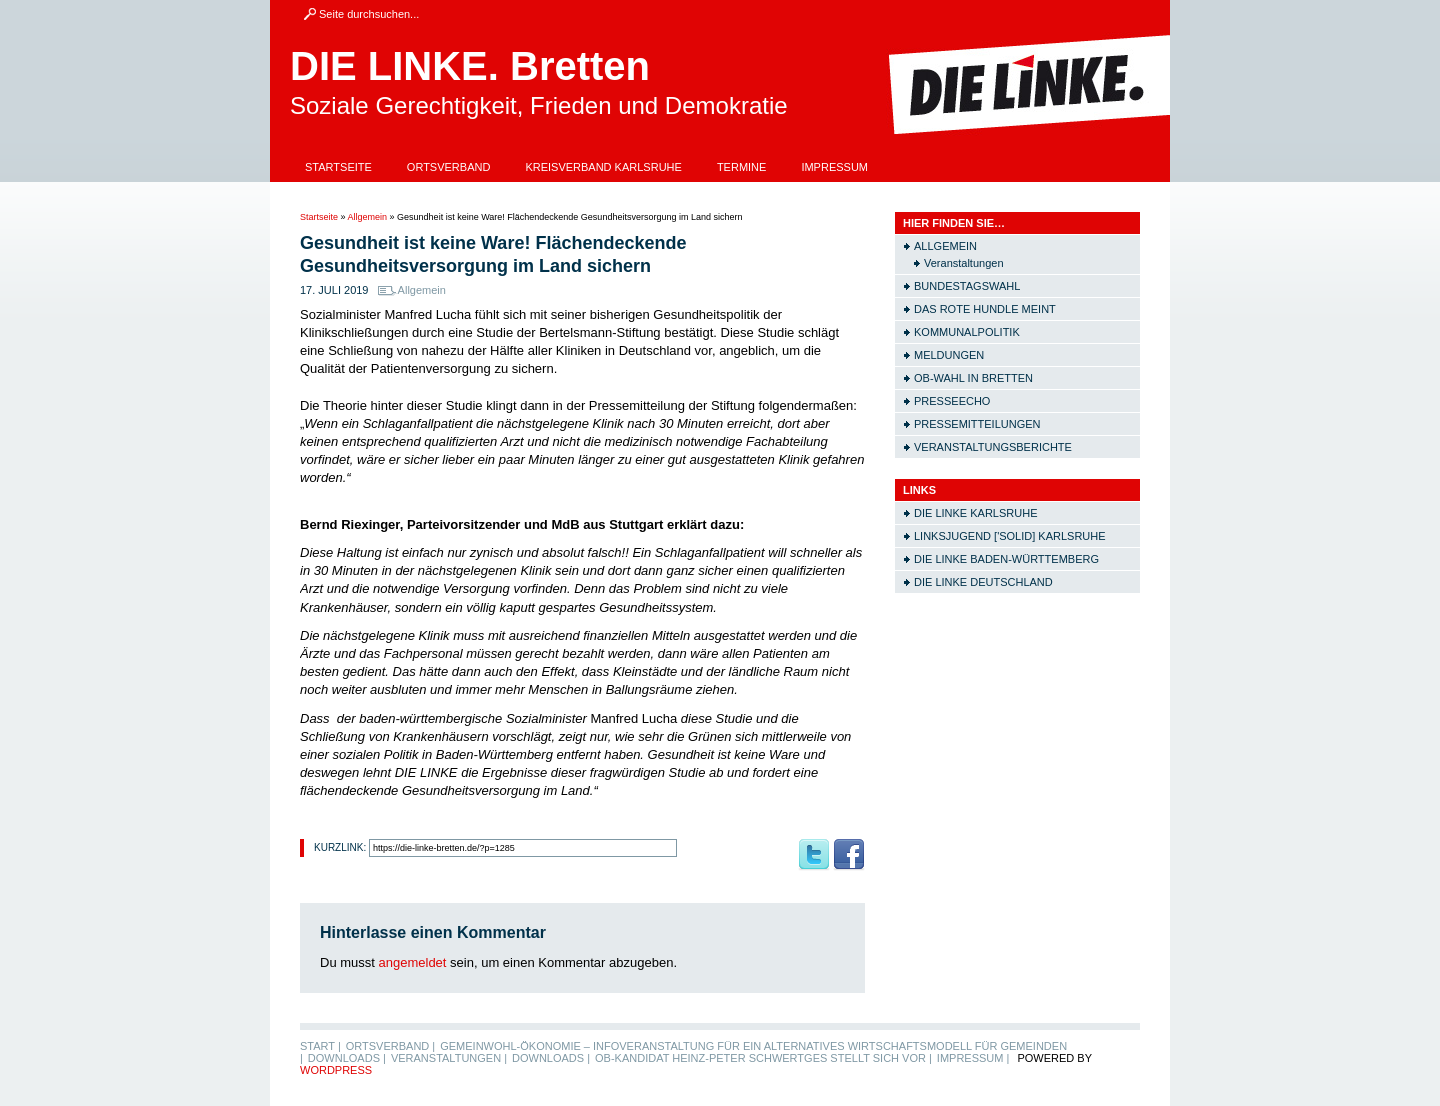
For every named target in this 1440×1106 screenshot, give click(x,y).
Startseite (338, 167)
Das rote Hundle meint (985, 309)
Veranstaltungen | (449, 1058)
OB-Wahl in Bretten (973, 378)
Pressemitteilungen (977, 424)
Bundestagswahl (967, 286)
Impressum (834, 167)
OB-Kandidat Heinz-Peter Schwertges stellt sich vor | (763, 1058)
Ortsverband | (390, 1046)
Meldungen (949, 355)
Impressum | (973, 1058)
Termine (742, 167)
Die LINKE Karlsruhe (975, 513)
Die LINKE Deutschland (983, 582)
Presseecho (952, 401)
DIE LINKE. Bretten (470, 66)
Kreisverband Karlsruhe (603, 167)
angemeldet (413, 962)
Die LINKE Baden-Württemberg (1006, 559)
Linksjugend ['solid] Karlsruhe (1010, 536)
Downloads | (347, 1058)
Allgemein (368, 217)
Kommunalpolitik (967, 332)
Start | (320, 1046)
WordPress (336, 1070)
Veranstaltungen (964, 263)
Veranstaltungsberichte (993, 447)
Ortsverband (449, 167)
